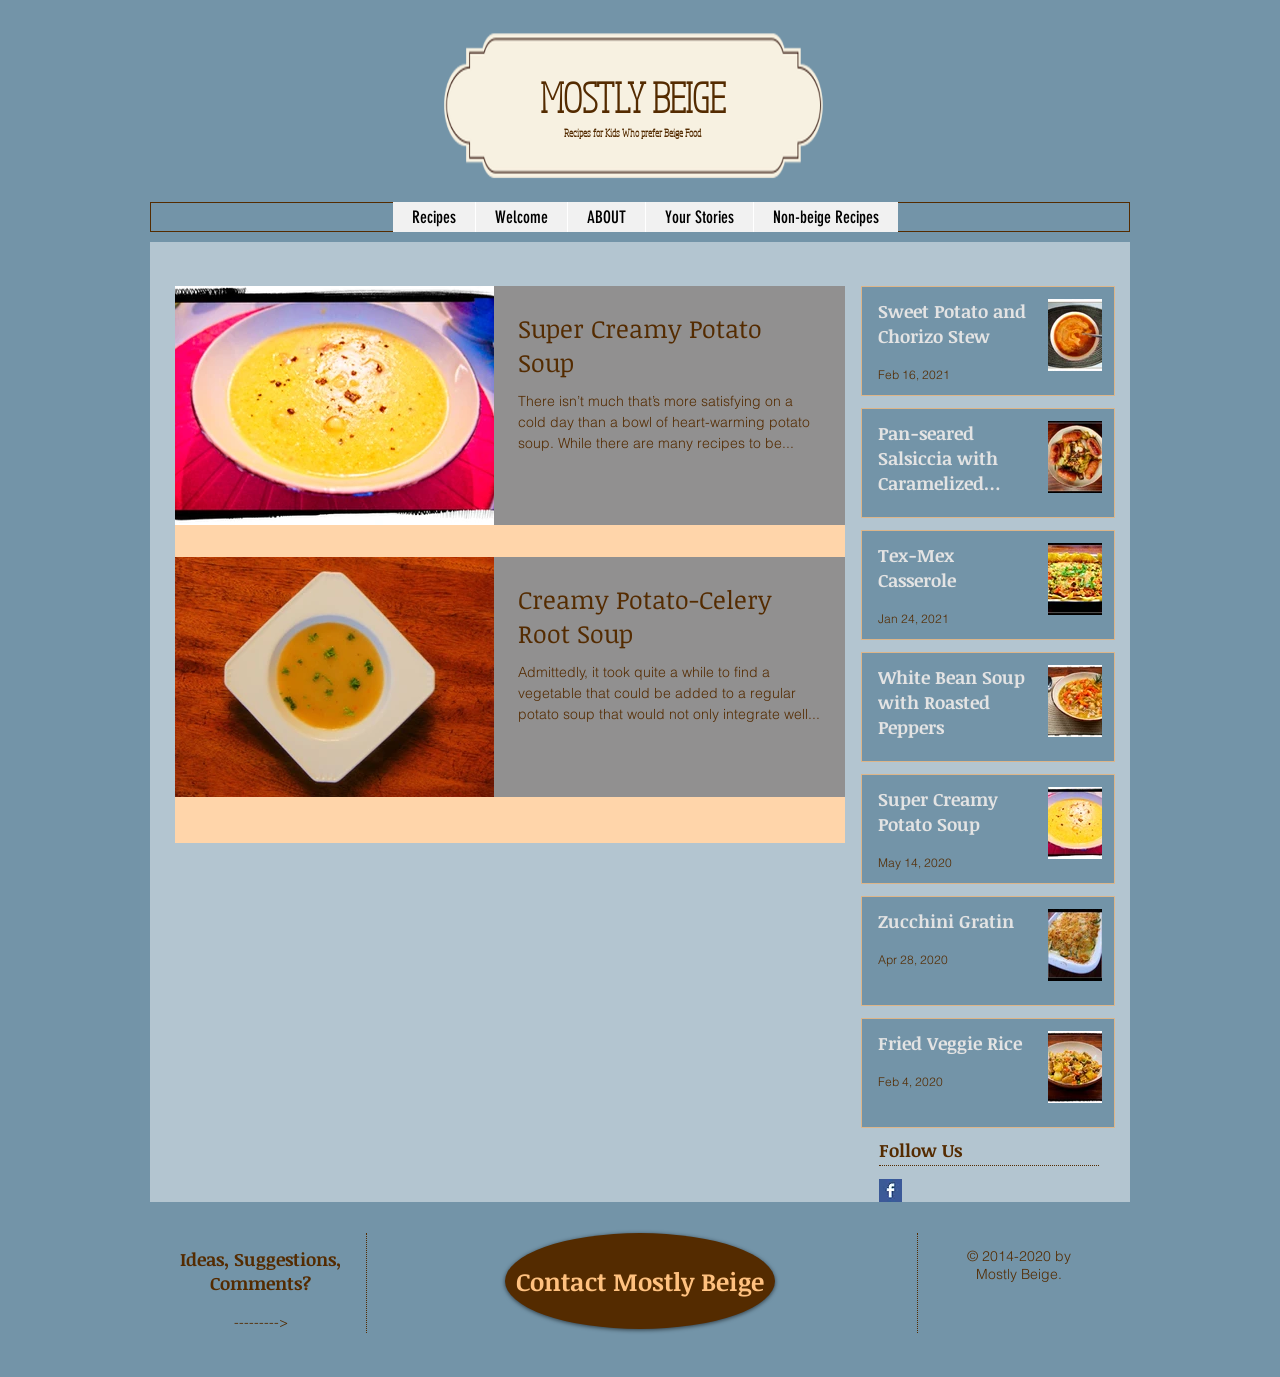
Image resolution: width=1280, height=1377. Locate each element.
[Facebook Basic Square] (890, 1190)
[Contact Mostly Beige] (640, 1281)
